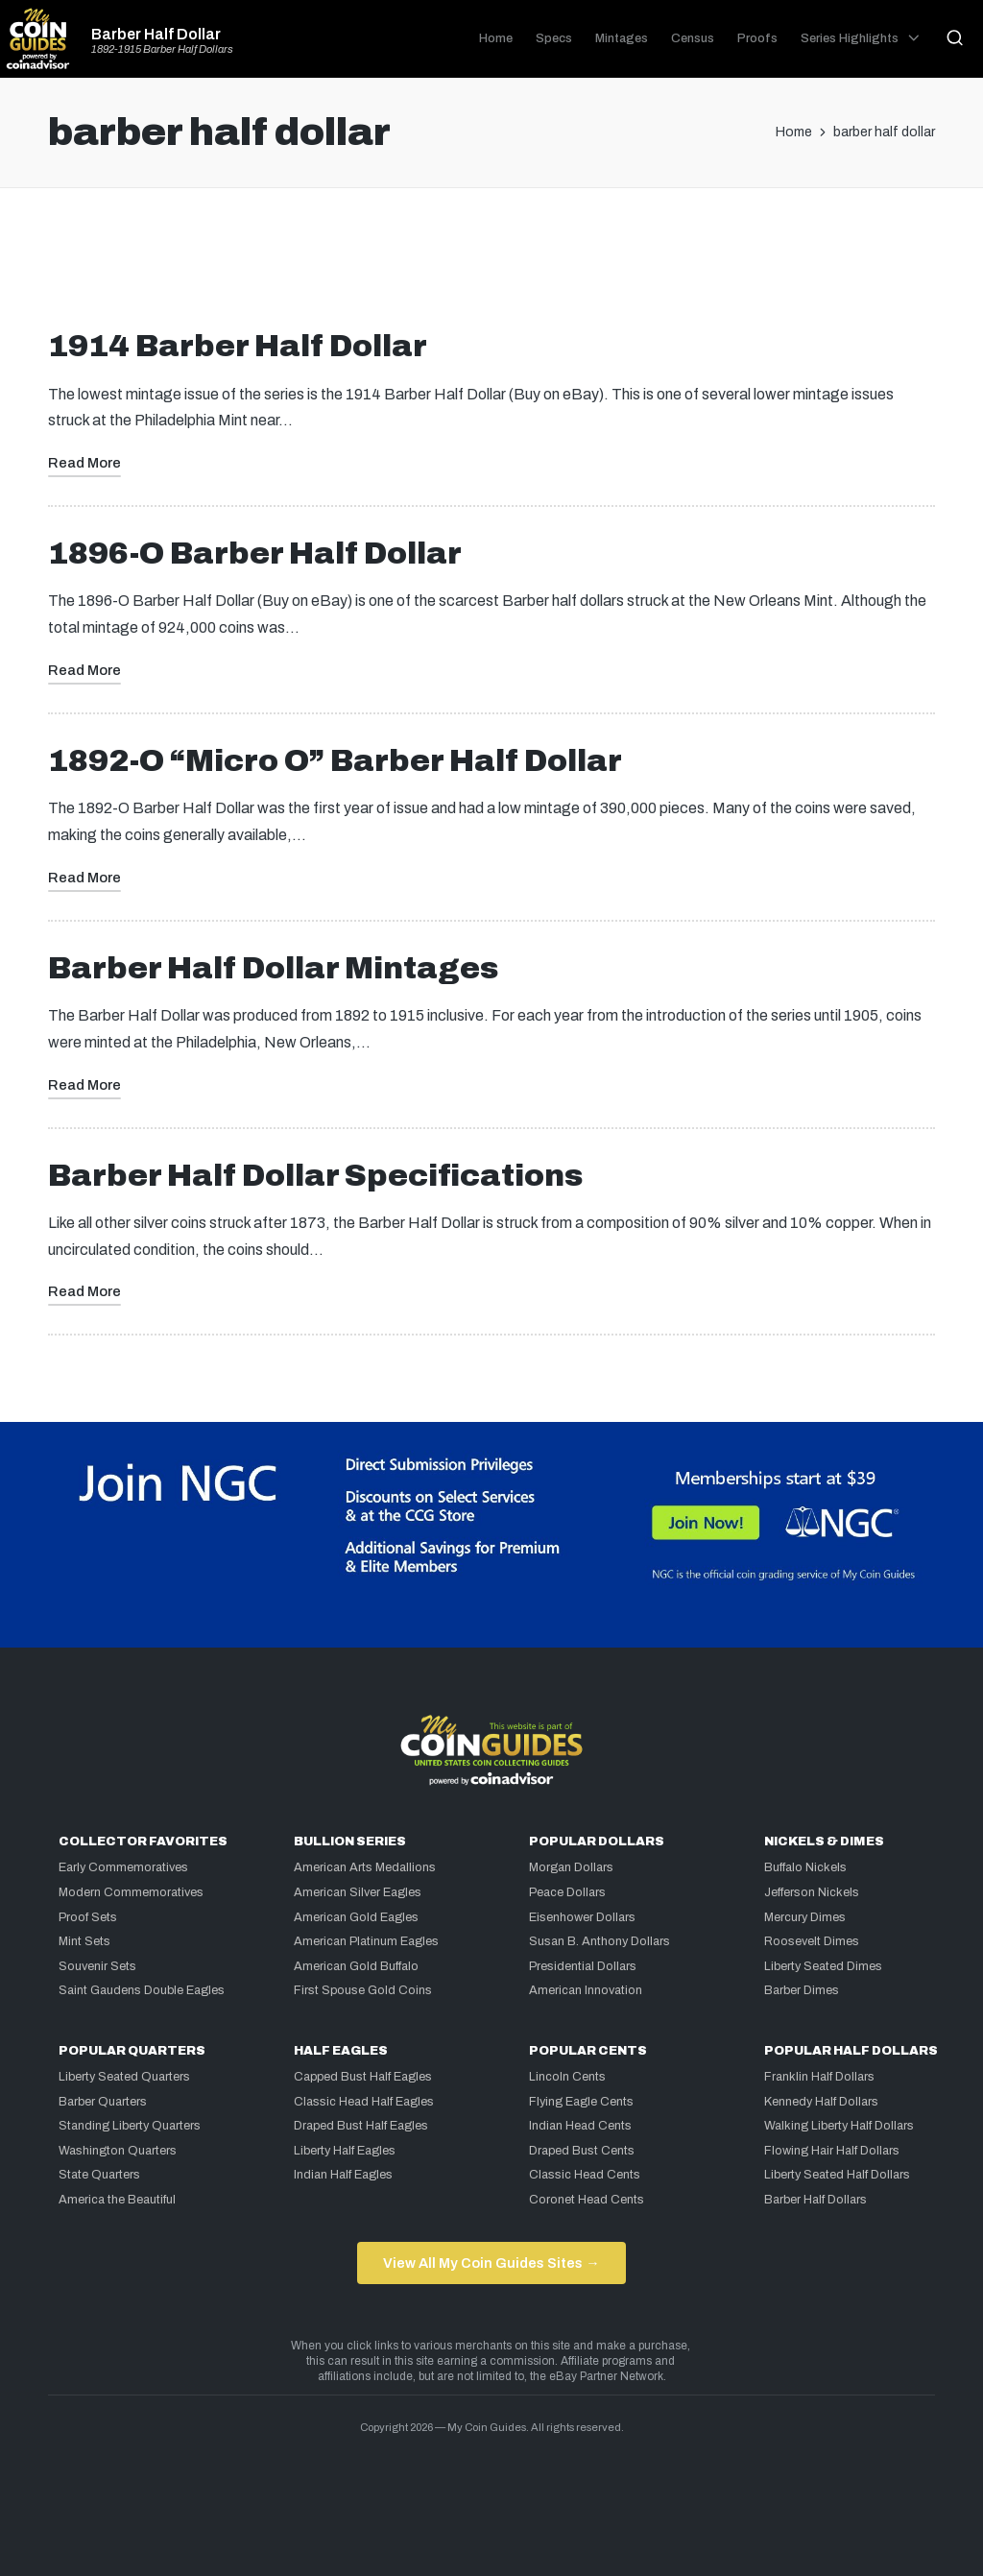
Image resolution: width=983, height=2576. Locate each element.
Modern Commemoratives (131, 1892)
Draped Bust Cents (582, 2150)
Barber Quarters (103, 2101)
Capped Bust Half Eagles (363, 2076)
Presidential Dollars (582, 1966)
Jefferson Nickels (811, 1892)
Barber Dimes (801, 1990)
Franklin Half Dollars (819, 2076)
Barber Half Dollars (815, 2199)
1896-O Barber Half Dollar (255, 553)
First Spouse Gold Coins (363, 1990)
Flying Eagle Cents (581, 2101)
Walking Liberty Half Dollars (839, 2125)
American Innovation (585, 1990)
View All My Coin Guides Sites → (491, 2263)
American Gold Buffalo (356, 1966)
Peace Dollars (567, 1892)
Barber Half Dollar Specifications (315, 1175)
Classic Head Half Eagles (364, 2101)
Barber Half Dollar (156, 34)
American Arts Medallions (365, 1867)
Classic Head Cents (584, 2174)
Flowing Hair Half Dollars (831, 2150)
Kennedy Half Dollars (821, 2101)
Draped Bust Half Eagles (361, 2125)
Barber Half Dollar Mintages (273, 968)
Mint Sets (84, 1941)
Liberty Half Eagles (345, 2150)
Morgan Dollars (571, 1867)
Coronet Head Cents (586, 2199)
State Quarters (99, 2174)
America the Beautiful (117, 2199)
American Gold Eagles (356, 1917)
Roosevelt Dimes (811, 1941)
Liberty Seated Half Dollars (837, 2174)
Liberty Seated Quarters (124, 2076)
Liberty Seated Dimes (823, 1966)
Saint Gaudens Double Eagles (142, 1990)
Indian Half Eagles (343, 2174)
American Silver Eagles (357, 1892)
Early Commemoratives (123, 1867)
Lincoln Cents (567, 2076)
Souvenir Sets (97, 1966)
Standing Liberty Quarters (130, 2125)
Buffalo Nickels (805, 1867)
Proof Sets (88, 1917)
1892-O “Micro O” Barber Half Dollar (335, 761)
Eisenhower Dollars (582, 1917)
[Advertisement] (491, 266)
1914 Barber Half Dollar (237, 346)
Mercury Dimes (805, 1917)
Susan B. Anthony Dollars (599, 1941)
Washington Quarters (118, 2150)
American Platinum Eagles (366, 1941)
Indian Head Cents (580, 2125)
